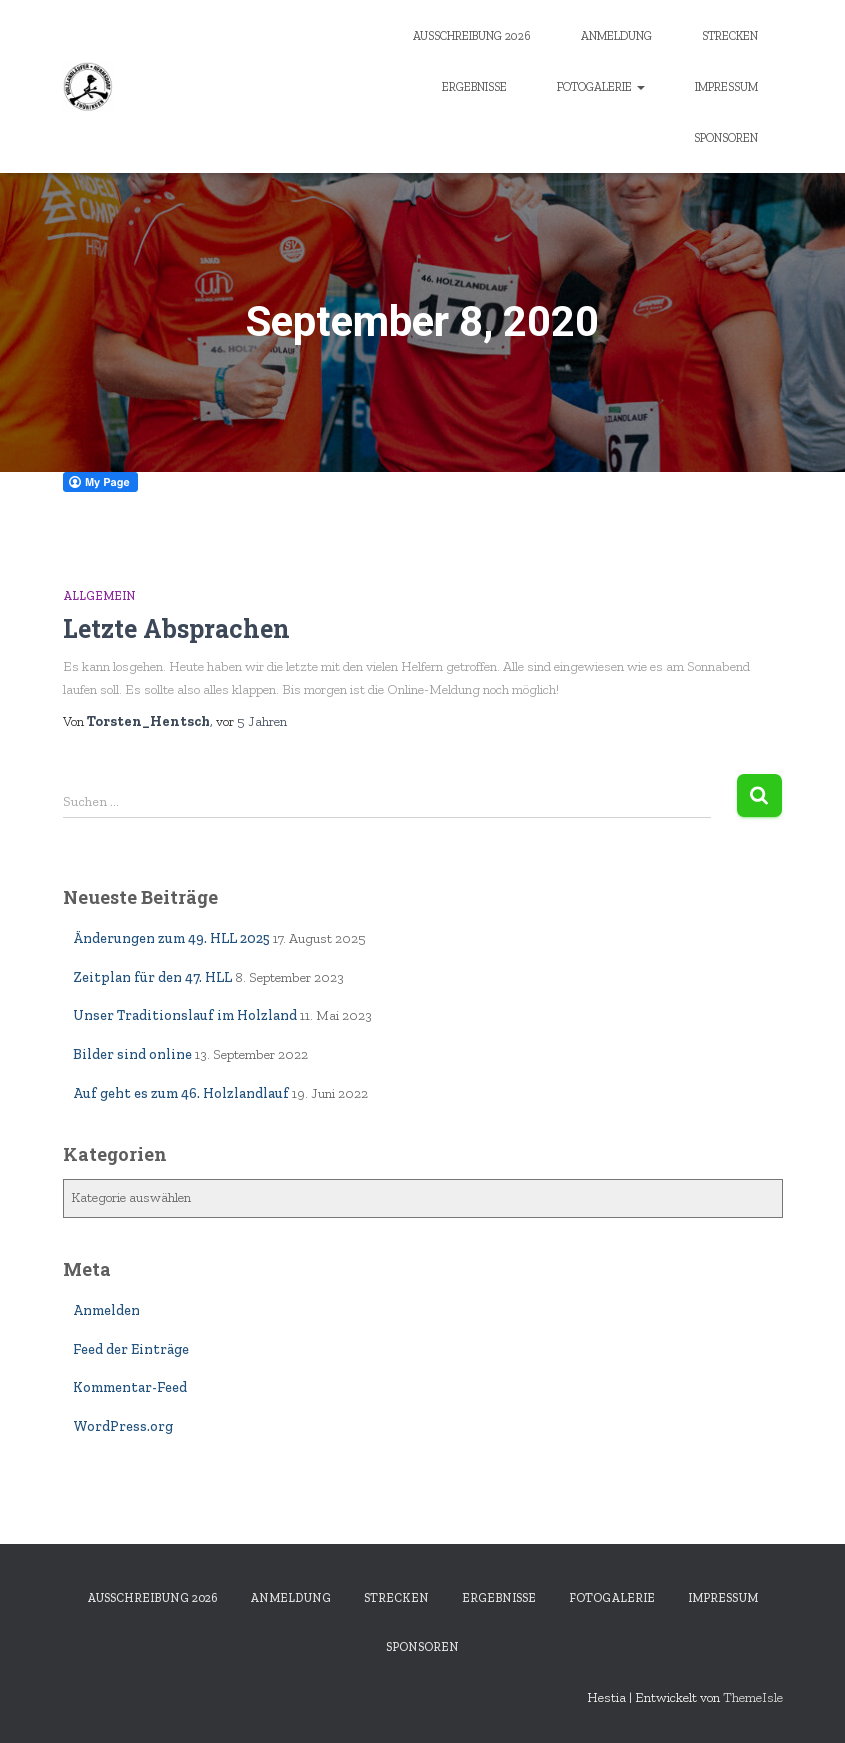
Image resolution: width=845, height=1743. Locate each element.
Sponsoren (726, 138)
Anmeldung (616, 36)
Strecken (730, 36)
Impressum (726, 87)
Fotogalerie (601, 87)
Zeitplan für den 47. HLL (152, 977)
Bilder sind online (132, 1054)
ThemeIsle (753, 1697)
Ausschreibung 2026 (472, 36)
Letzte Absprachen (176, 628)
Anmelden (106, 1310)
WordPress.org (123, 1426)
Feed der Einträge (131, 1349)
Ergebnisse (474, 87)
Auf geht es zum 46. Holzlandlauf (181, 1093)
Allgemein (99, 596)
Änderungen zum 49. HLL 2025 (171, 938)
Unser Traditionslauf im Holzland (185, 1015)
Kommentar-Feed (130, 1387)
